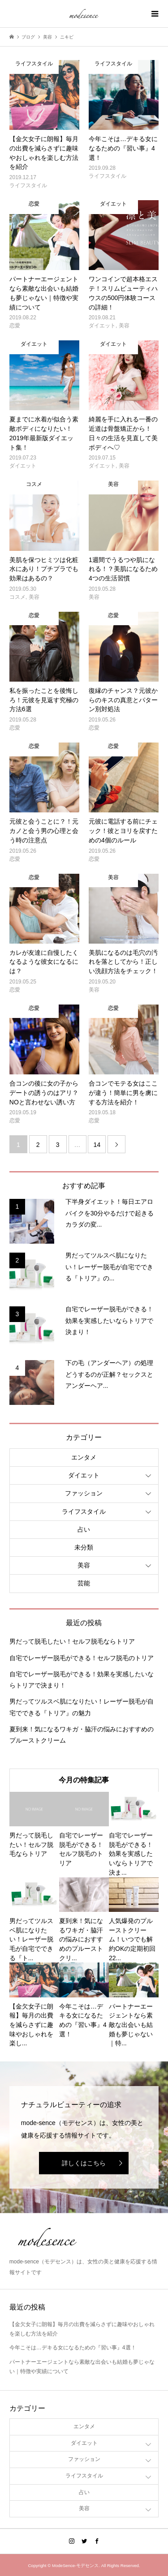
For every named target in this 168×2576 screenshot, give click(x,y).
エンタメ (83, 1457)
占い (84, 1529)
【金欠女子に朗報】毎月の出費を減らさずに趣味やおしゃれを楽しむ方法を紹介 (82, 2329)
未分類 (83, 1547)
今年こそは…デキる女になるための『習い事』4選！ (72, 2347)
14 (97, 1144)
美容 (84, 1565)
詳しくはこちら (84, 2163)
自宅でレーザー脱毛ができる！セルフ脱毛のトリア (81, 1658)
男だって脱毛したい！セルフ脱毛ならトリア (72, 1641)
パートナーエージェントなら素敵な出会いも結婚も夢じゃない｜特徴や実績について (82, 2367)
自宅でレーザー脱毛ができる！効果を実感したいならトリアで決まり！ (81, 1679)
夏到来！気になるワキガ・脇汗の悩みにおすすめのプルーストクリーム (81, 1735)
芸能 (84, 1583)
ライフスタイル (84, 1511)
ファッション (84, 1493)
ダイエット (83, 1475)
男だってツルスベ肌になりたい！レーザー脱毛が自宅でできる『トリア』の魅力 (81, 1707)
